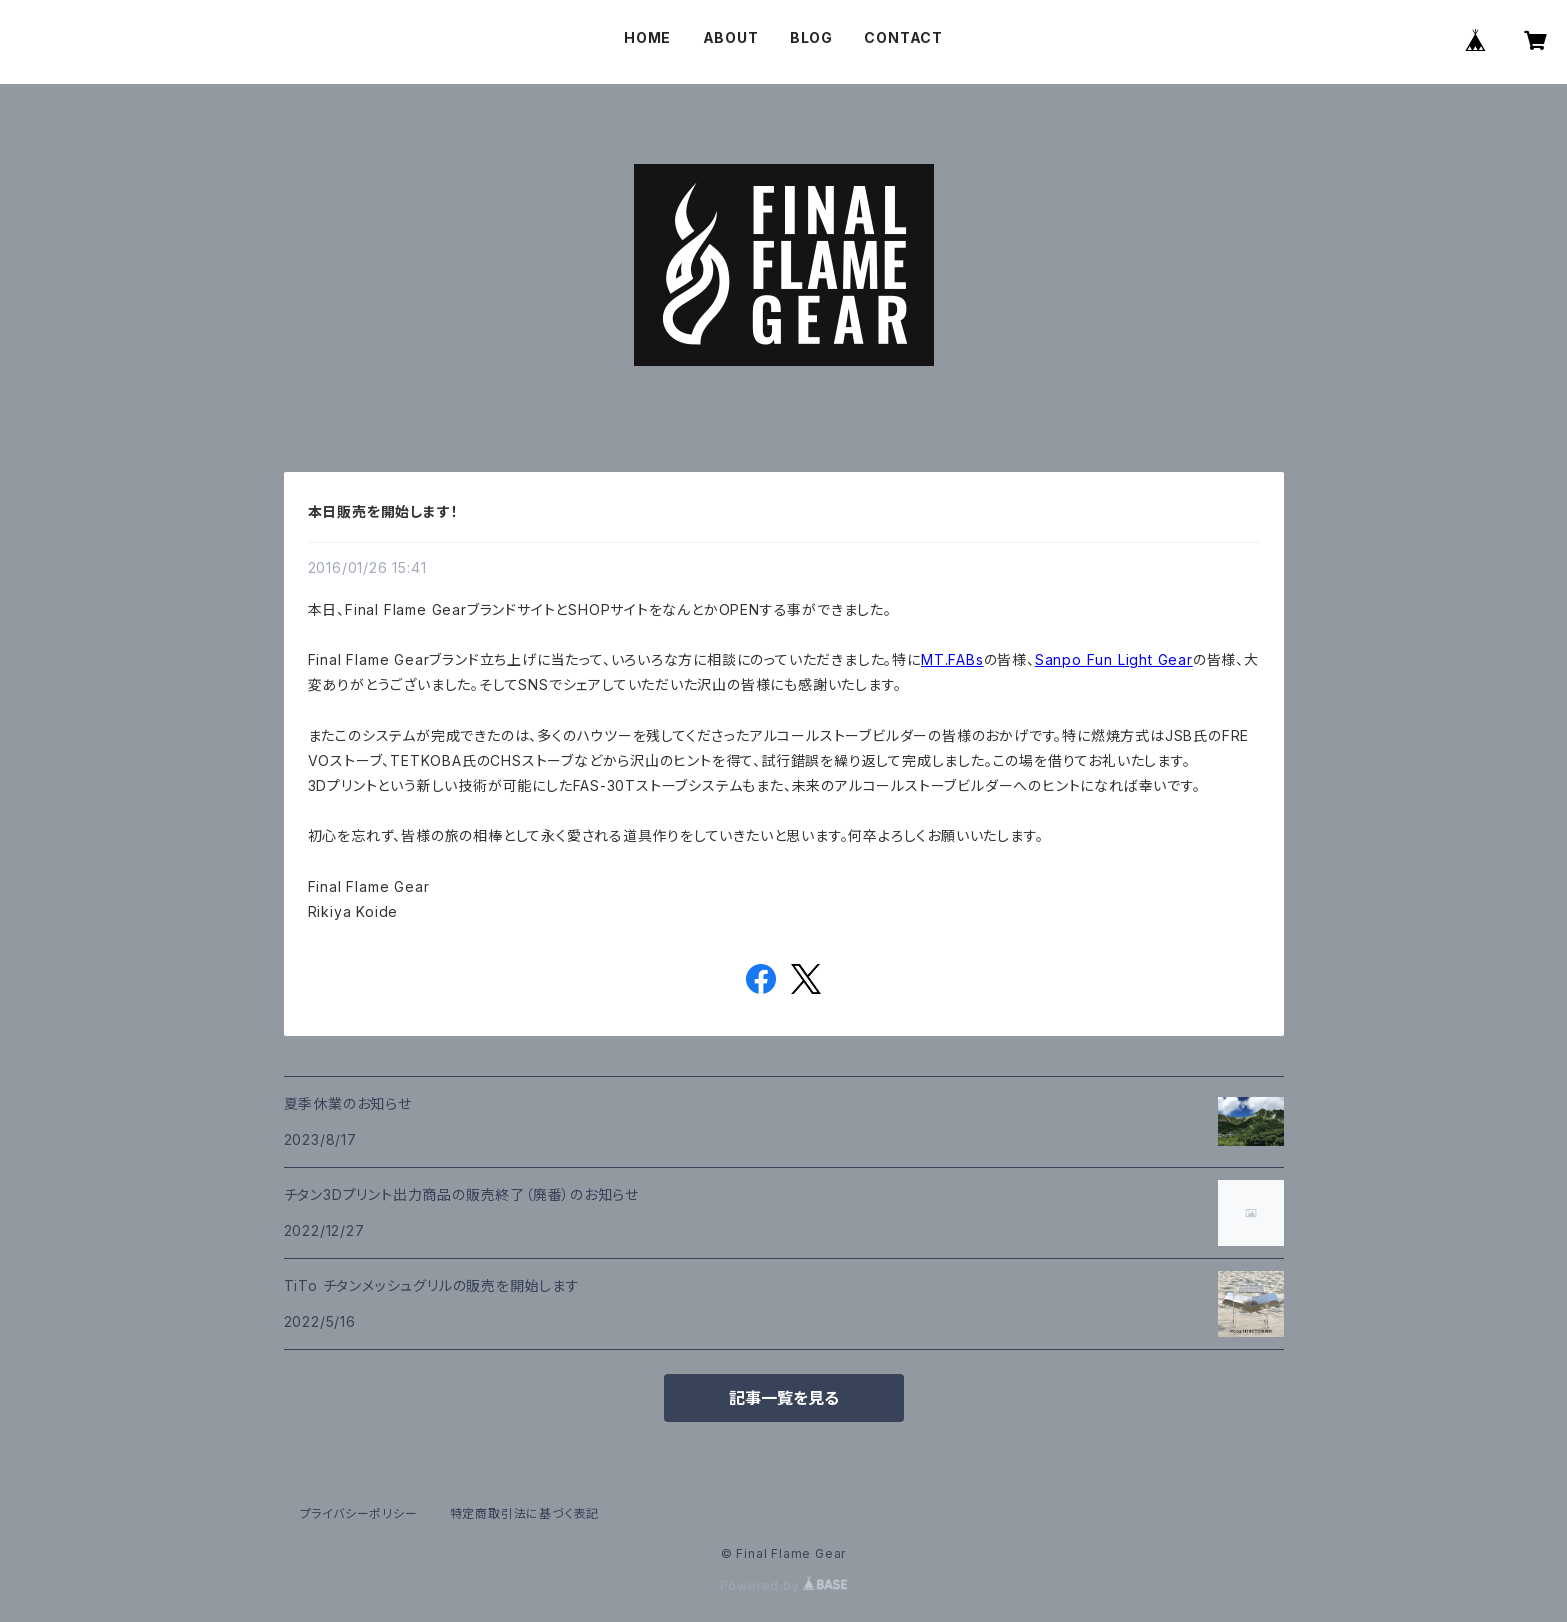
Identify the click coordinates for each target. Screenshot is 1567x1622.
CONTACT (903, 37)
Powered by (784, 1585)
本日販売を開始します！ (383, 511)
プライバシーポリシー (359, 1513)
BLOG (811, 37)
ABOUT (731, 37)
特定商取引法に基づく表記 (525, 1513)
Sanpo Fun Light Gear (1114, 659)
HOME (647, 37)
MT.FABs (952, 659)
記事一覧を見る (784, 1398)
